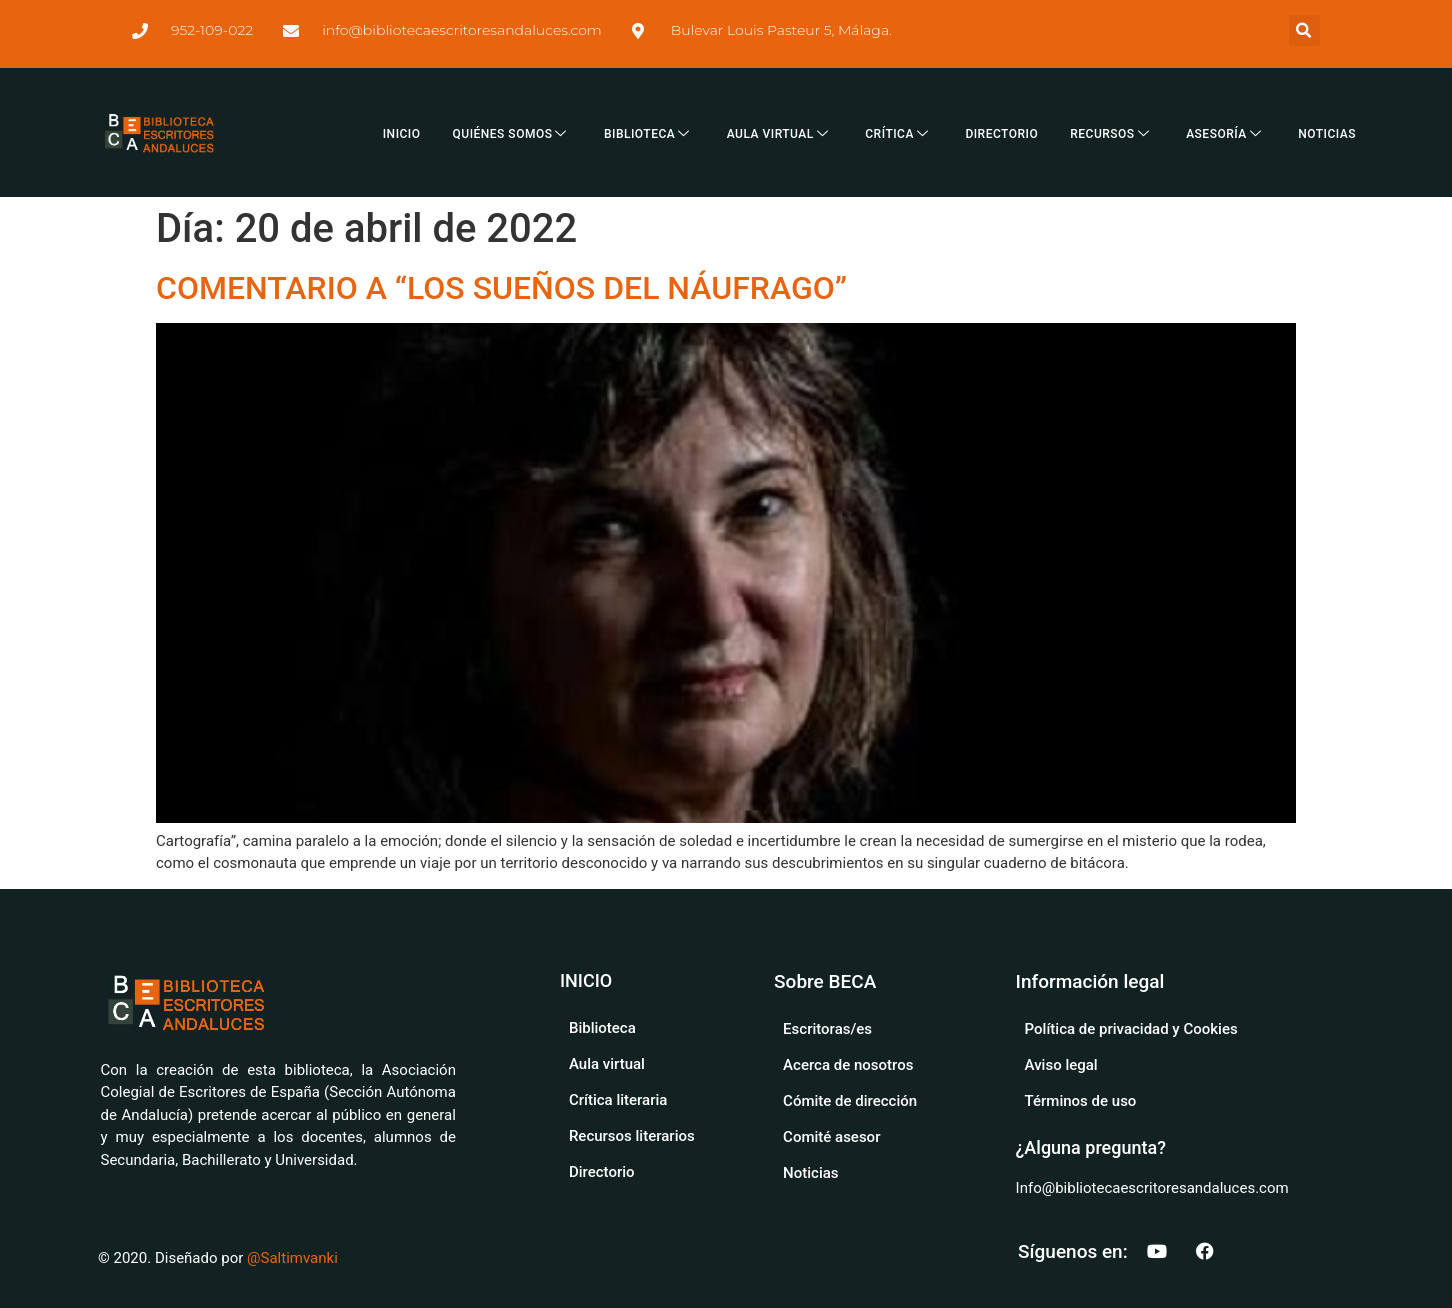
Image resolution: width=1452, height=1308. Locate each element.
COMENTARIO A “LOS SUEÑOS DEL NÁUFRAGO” (501, 288)
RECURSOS (1112, 134)
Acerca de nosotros (848, 1065)
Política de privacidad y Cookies (1131, 1029)
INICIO (402, 134)
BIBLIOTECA (649, 134)
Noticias (810, 1173)
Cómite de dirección (850, 1101)
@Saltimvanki (292, 1258)
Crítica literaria (618, 1100)
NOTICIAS (1327, 134)
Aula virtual (607, 1064)
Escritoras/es (827, 1029)
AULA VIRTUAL (780, 134)
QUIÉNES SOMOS (512, 134)
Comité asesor (831, 1137)
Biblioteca (602, 1028)
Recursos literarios (632, 1136)
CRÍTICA (899, 134)
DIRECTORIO (1001, 134)
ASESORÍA (1226, 134)
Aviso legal (1061, 1065)
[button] (1304, 30)
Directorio (602, 1172)
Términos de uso (1081, 1101)
